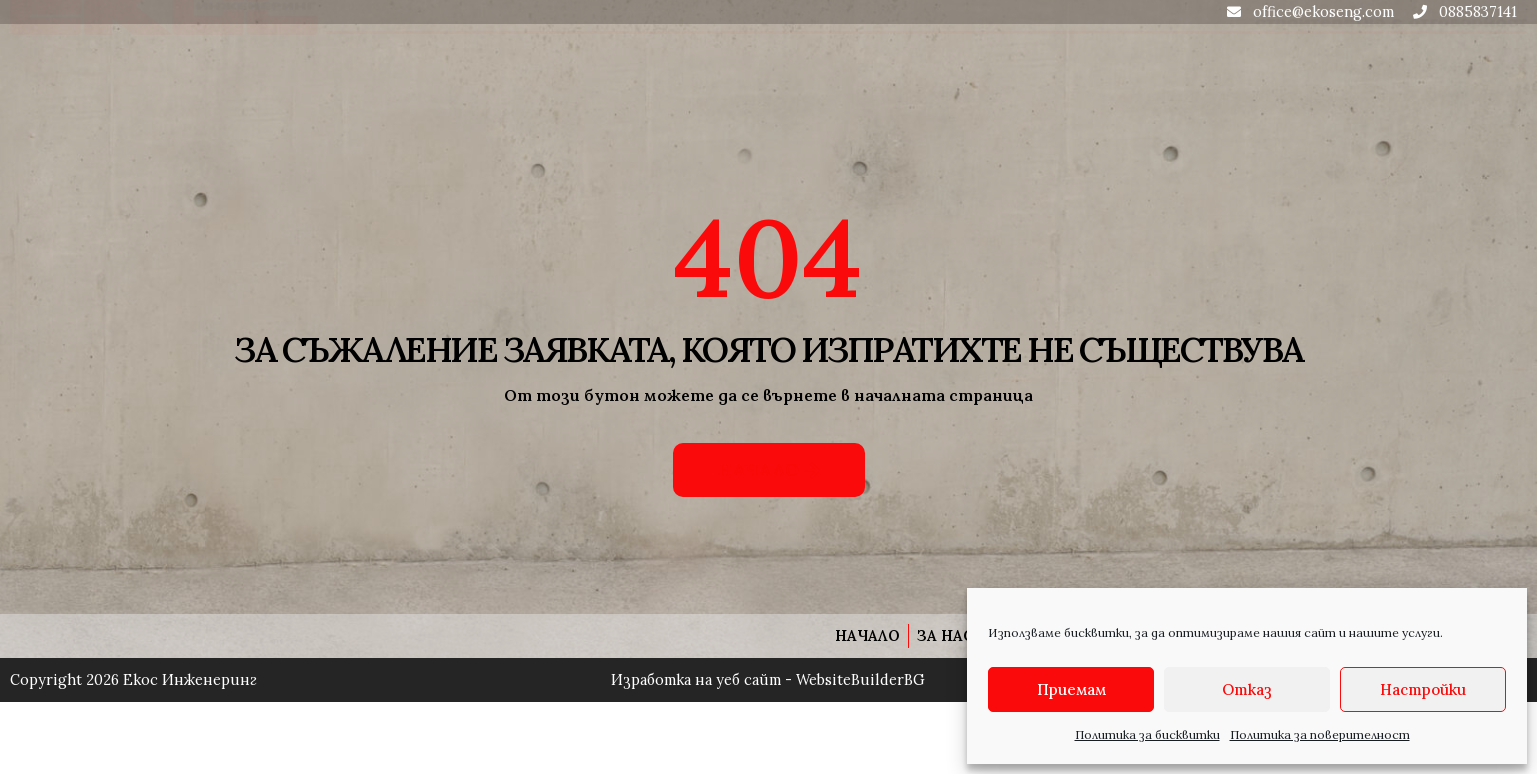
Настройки (1423, 689)
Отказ (1247, 689)
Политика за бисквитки (1147, 734)
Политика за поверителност (1320, 734)
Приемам (1071, 689)
